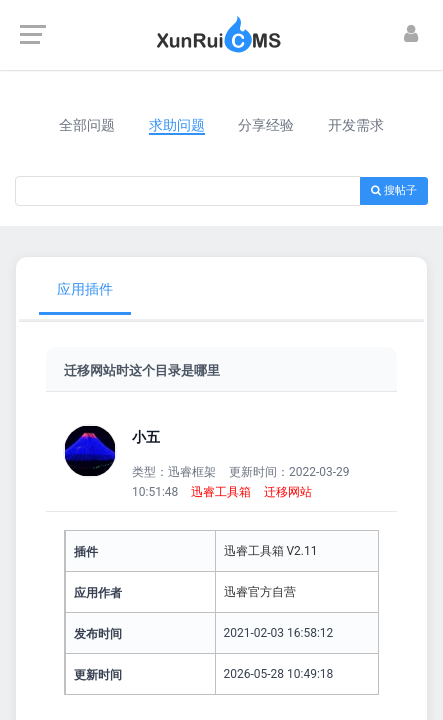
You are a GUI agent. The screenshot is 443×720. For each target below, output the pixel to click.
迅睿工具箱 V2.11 (271, 551)
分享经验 (266, 125)
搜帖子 (394, 190)
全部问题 (87, 125)
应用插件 (85, 289)
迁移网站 (288, 492)
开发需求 (356, 125)
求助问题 (177, 125)
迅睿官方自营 (260, 592)
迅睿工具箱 (221, 492)
